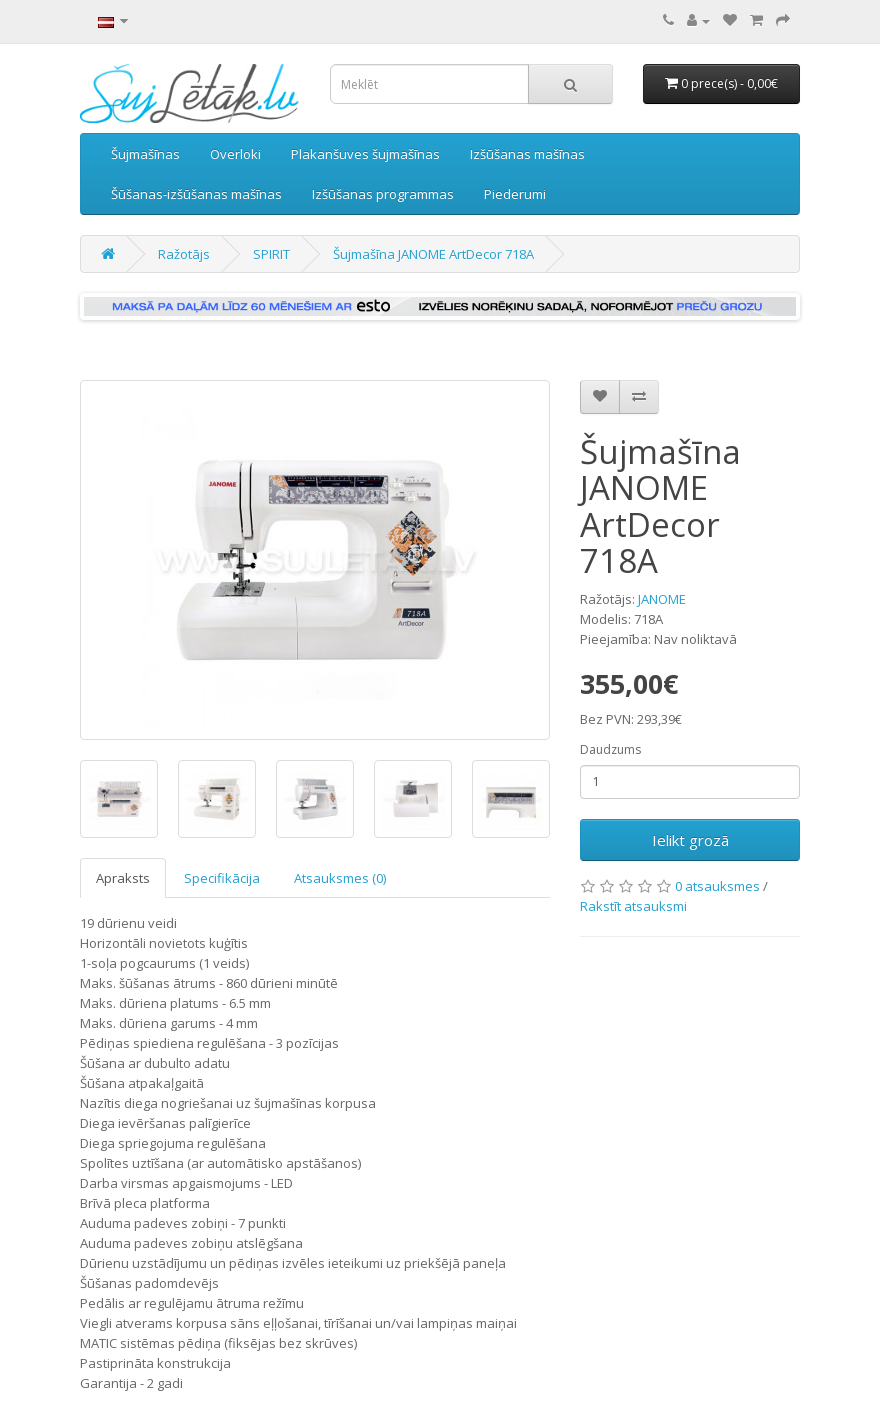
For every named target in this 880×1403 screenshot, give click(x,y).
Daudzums (610, 749)
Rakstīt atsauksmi (633, 906)
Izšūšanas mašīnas (527, 154)
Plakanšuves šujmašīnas (365, 154)
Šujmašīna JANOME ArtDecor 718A (433, 254)
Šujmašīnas (145, 154)
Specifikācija (222, 878)
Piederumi (515, 194)
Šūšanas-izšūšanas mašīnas (196, 194)
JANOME (662, 599)
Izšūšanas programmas (383, 194)
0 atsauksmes (717, 886)
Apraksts (123, 878)
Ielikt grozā (690, 840)
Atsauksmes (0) (340, 878)
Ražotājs (184, 254)
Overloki (235, 154)
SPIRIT (271, 254)
